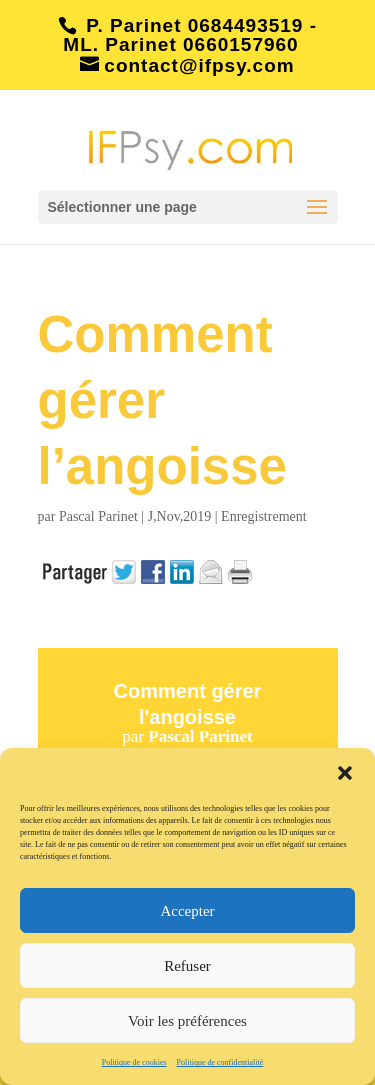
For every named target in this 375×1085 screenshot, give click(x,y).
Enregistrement (264, 516)
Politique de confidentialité (220, 1062)
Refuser (187, 966)
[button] (345, 773)
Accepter (187, 911)
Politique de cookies (134, 1062)
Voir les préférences (187, 1021)
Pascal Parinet (98, 516)
